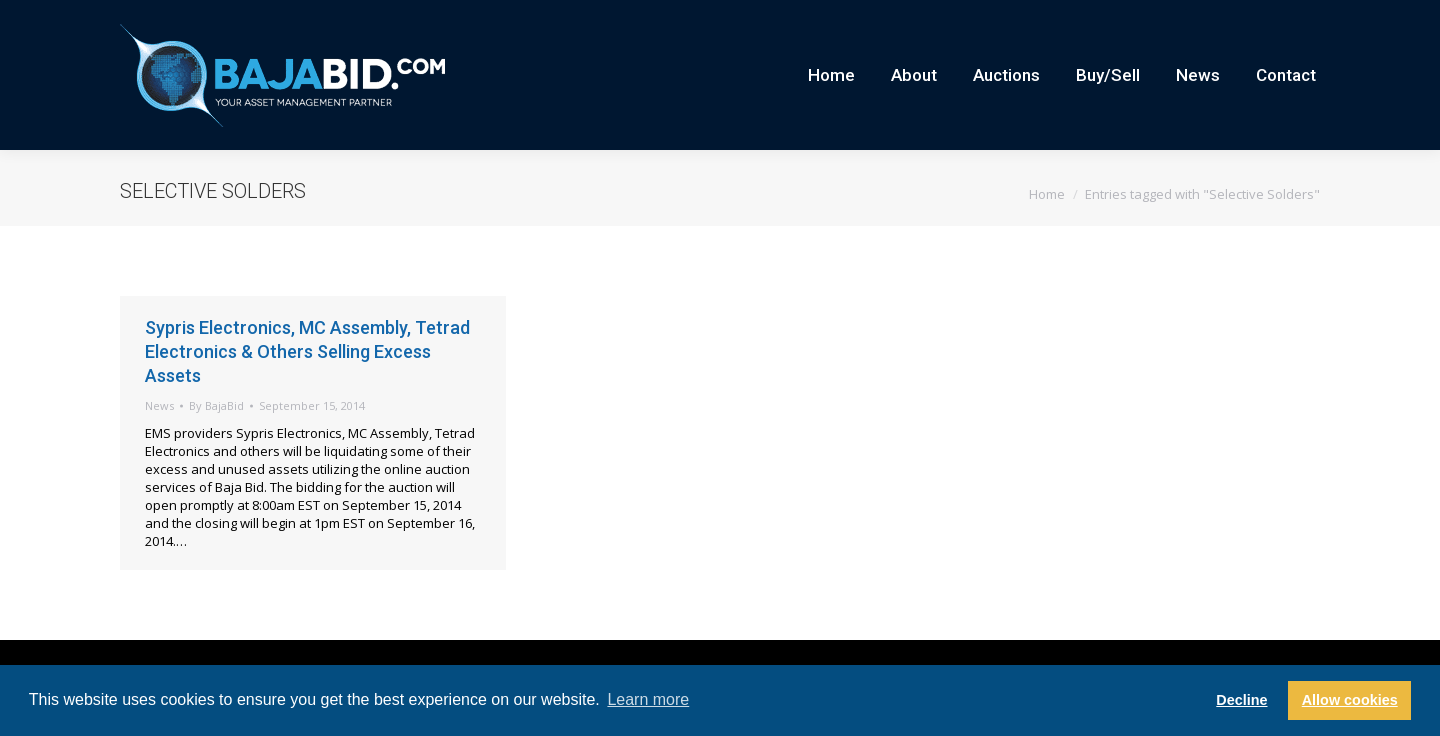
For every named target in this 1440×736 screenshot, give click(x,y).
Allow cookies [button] (1350, 700)
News (159, 441)
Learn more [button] (648, 699)
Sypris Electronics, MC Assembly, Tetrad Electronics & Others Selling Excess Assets (307, 387)
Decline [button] (1241, 700)
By (216, 441)
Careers (1135, 18)
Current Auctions (1223, 18)
